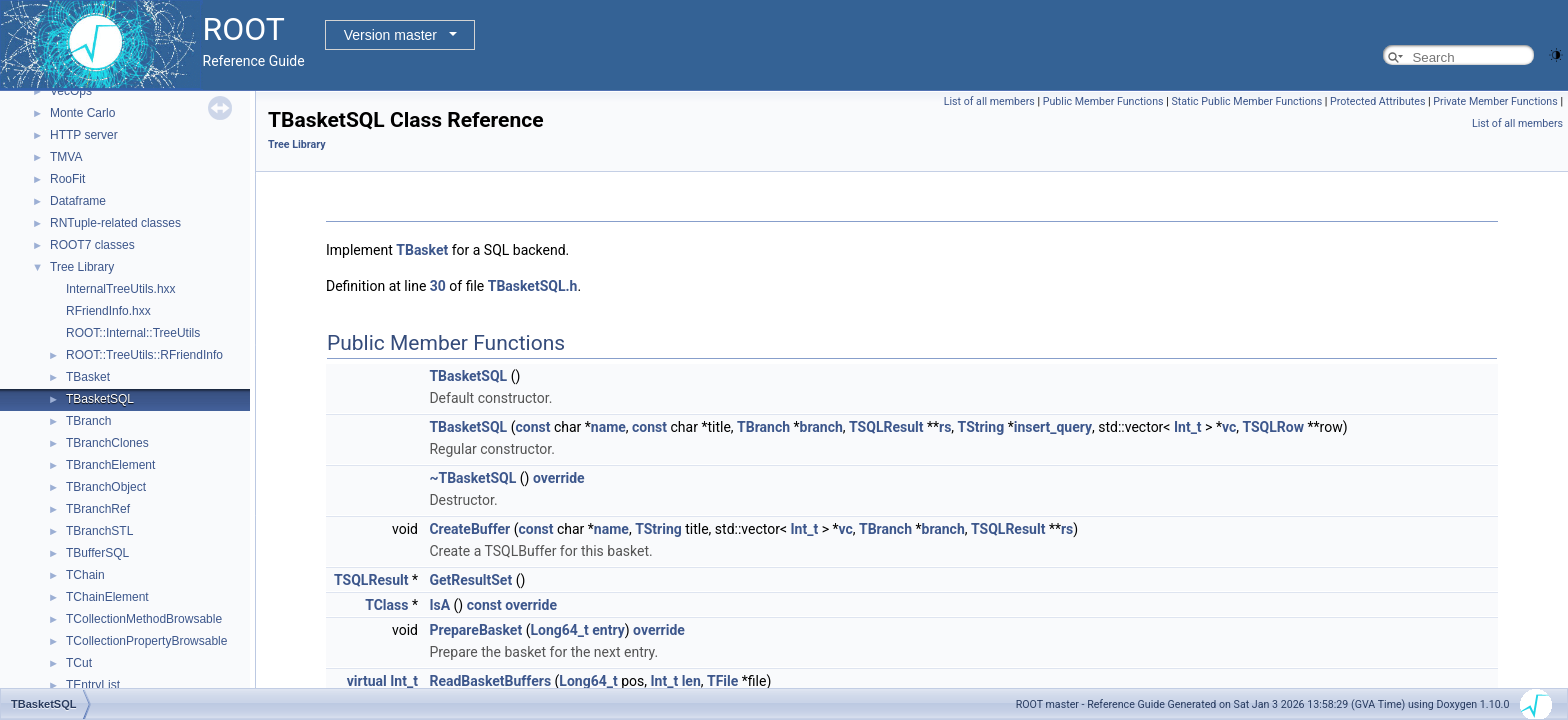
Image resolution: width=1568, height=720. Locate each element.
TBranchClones (107, 443)
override (559, 478)
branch (821, 427)
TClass (386, 605)
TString (981, 427)
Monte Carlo (82, 113)
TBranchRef (98, 509)
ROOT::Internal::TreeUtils (133, 333)
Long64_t (559, 630)
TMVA (66, 157)
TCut (79, 663)
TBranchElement (110, 465)
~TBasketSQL (472, 478)
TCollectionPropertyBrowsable (146, 641)
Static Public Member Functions (1246, 101)
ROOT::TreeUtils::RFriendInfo (144, 355)
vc (1229, 427)
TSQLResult (886, 427)
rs (945, 427)
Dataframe (78, 201)
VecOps (71, 91)
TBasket (88, 377)
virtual (367, 681)
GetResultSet (470, 580)
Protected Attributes (1377, 101)
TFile (722, 681)
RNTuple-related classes (115, 223)
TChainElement (107, 597)
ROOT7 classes (92, 245)
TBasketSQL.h (533, 286)
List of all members (989, 101)
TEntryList (93, 685)
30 (438, 286)
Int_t (1188, 427)
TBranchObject (106, 487)
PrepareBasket (475, 630)
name (608, 427)
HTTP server (84, 135)
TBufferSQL (97, 553)
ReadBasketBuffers (490, 681)
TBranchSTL (99, 531)
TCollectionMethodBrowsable (144, 619)
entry (608, 630)
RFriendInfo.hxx (108, 311)
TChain (85, 575)
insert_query (1053, 427)
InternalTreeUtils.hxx (121, 289)
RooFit (67, 179)
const (532, 427)
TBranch (88, 421)
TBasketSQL (100, 399)
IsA (439, 605)
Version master (390, 35)
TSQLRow (1273, 427)
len (691, 681)
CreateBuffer (469, 529)
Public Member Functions (1103, 101)
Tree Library (82, 267)
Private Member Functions (1495, 101)
